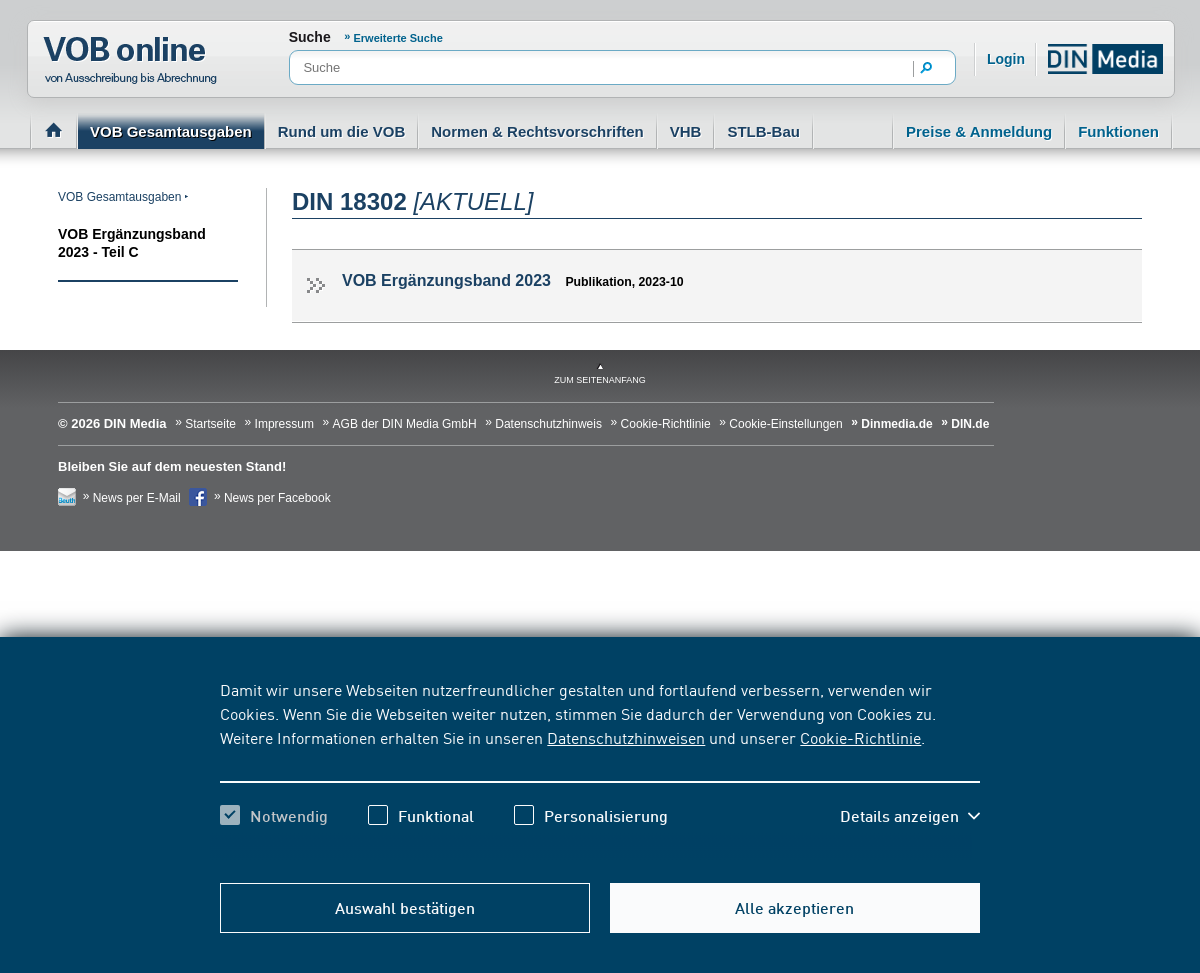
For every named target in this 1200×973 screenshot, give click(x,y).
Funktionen (1118, 131)
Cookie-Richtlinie (860, 737)
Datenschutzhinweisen (626, 737)
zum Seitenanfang (600, 380)
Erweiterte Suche (398, 38)
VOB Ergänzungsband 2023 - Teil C (132, 243)
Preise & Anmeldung (979, 131)
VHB (686, 131)
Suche (310, 37)
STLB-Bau (763, 131)
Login (1006, 59)
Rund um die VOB (342, 131)
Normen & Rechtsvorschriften (537, 131)
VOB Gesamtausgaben (171, 131)
